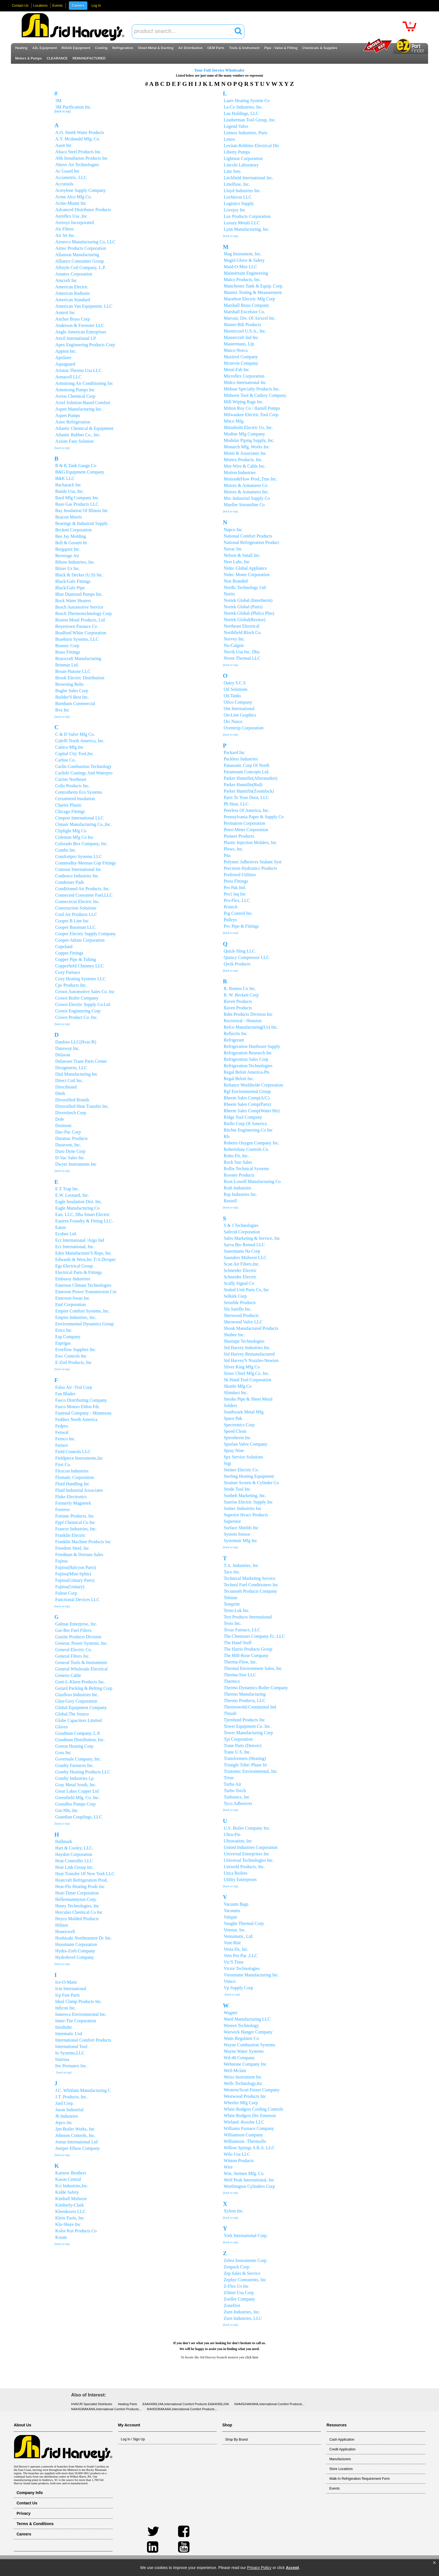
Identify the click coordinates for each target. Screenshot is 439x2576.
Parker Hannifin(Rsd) (243, 784)
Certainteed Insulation (75, 798)
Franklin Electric (70, 1535)
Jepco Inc (63, 2122)
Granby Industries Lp (74, 1778)
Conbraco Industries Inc (76, 875)
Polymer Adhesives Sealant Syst (253, 861)
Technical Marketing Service (249, 1578)
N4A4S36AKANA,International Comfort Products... (106, 2409)
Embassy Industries (72, 1278)
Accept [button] (292, 2567)
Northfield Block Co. (243, 632)
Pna (227, 855)
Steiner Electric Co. (241, 1469)
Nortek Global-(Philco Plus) (249, 613)
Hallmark (63, 1841)
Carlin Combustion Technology (83, 766)
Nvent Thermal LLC (242, 658)
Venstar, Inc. (235, 1929)
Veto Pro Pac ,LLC (241, 1955)
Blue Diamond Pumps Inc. (79, 594)
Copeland (63, 946)
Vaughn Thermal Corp (244, 1923)
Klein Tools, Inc (69, 2218)
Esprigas (63, 1343)
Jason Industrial (69, 2109)
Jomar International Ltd (76, 2141)
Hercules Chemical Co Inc (78, 1912)
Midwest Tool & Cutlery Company (255, 395)
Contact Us (20, 6)
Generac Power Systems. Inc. (81, 1643)
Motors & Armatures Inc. (246, 491)
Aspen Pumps (67, 415)
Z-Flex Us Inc (236, 2286)
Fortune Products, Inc (74, 1516)
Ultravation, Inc (238, 1841)
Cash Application (341, 2439)
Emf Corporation (70, 1304)
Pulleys (230, 919)
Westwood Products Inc (245, 2096)
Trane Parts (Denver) (242, 1745)
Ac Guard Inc (67, 171)
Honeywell (65, 1931)
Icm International (70, 1988)
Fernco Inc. (65, 1438)
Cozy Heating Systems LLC (80, 978)
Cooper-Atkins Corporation (79, 940)
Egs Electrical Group (74, 1266)
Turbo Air (232, 1784)
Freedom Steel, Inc (72, 1548)
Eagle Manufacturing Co (77, 1208)
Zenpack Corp (236, 2266)
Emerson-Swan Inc (72, 1298)
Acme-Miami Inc (70, 203)
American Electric (71, 286)
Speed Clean (235, 1431)
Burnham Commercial (75, 703)
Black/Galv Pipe (70, 587)
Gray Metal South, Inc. (75, 1784)
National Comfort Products (248, 536)
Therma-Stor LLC (240, 1674)
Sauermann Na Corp (242, 1251)
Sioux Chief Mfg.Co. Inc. (247, 1373)
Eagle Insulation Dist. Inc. (78, 1201)
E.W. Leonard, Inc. (72, 1195)
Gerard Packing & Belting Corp (83, 1688)
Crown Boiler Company (76, 998)
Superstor (232, 1521)
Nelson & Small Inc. (242, 555)
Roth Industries (237, 1188)
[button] (434, 2562)
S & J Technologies (241, 1225)
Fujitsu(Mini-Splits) (73, 1573)
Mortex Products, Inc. (243, 459)
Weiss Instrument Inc (243, 2077)
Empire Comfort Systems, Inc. (82, 1311)
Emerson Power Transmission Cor (85, 1291)
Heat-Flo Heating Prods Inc (79, 1886)
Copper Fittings (69, 953)
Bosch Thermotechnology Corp (83, 613)
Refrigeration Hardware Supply (252, 1046)
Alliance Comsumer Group (79, 261)
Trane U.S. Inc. (237, 1752)
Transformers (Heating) (245, 1758)
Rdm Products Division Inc (248, 1014)
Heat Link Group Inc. (74, 1867)
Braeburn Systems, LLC (77, 639)
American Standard (72, 299)
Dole (59, 1119)
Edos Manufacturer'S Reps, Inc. (83, 1253)
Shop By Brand (236, 2439)
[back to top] (62, 111)
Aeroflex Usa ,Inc (71, 216)
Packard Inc (234, 752)
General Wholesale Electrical (81, 1669)
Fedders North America (76, 1419)
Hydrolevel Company (74, 1957)
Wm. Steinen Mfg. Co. (244, 2173)
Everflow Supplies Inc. (75, 1349)
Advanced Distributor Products (83, 209)
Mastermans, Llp (239, 343)
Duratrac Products (71, 1138)
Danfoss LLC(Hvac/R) (75, 1042)
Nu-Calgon (234, 645)
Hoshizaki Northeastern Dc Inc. (83, 1938)
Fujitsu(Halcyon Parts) (75, 1567)
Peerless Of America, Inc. (247, 810)
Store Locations (340, 2469)
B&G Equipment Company (79, 472)
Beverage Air (67, 555)
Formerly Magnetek (73, 1503)
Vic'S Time (234, 1962)
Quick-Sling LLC (239, 951)
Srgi (227, 1463)
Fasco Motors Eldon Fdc (77, 1406)
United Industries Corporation (250, 1847)
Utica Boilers (235, 1873)
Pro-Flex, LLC (237, 900)
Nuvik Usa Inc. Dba (242, 651)
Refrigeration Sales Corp (246, 1059)
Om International (239, 708)
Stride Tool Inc (237, 1489)
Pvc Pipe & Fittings (241, 926)
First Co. (63, 1464)
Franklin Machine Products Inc (83, 1541)
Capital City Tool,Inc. (74, 753)
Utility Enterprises (240, 1879)
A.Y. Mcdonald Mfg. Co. (77, 138)
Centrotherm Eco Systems (78, 792)
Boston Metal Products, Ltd (80, 620)
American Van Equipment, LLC (83, 306)
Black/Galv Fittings (72, 581)
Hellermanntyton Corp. (76, 1899)
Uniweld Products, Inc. (244, 1866)
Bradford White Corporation (80, 632)
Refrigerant (234, 1040)
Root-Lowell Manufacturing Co (252, 1181)
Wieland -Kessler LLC (244, 2122)
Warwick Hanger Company (248, 2032)
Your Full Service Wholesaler (219, 70)
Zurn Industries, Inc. (242, 2311)
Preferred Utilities (240, 874)
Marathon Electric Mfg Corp (249, 298)
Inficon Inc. (65, 2007)
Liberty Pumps (237, 152)
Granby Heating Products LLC (82, 1771)
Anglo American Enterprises (80, 331)
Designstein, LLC (71, 1067)
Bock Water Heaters (73, 600)
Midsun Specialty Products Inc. (252, 388)
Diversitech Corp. (71, 1112)
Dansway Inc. (67, 1048)
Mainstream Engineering (246, 273)
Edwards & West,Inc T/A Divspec (85, 1259)
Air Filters (64, 229)
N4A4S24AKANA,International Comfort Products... (269, 2404)
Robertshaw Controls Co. (246, 1149)
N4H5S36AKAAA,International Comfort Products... (182, 2409)
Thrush (230, 1713)
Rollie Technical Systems (246, 1168)
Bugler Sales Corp (71, 690)
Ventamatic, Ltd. (238, 1936)
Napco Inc (233, 529)
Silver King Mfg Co (242, 1366)
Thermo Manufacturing (245, 1694)
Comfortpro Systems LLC (78, 856)
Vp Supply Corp (238, 1987)
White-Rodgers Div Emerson (250, 2115)
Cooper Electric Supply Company (85, 933)
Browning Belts (69, 684)
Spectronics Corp (239, 1424)
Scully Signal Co (239, 1283)
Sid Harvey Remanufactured (249, 1354)
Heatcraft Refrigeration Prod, (81, 1880)
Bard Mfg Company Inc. (77, 497)
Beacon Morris (68, 517)
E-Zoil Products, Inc (73, 1362)
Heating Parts (127, 2404)
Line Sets (232, 171)
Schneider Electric (240, 1270)
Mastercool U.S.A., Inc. (245, 331)
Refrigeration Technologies (248, 1065)
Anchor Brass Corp (72, 319)
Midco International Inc (245, 382)
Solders (230, 1405)
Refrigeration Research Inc (248, 1052)
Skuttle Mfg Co (238, 1386)
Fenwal (61, 1432)
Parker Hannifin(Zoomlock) (249, 791)
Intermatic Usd (68, 2033)
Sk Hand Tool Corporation (247, 1379)
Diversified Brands (72, 1099)
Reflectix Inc (235, 1033)
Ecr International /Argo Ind (79, 1240)
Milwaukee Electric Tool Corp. (251, 414)
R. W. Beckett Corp (241, 995)
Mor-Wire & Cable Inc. (245, 466)
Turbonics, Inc (237, 1797)
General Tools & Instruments (81, 1662)
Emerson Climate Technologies (83, 1285)
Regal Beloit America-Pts (247, 1072)
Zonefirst (232, 2305)
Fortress (62, 1509)
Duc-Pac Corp (68, 1132)
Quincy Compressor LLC (246, 957)
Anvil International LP (75, 338)
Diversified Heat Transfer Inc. (82, 1106)
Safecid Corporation (242, 1231)
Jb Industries (66, 2116)
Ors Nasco (233, 721)
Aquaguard (65, 364)
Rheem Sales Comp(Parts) (247, 1104)
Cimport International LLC (79, 818)
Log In (96, 6)
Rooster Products (239, 1175)
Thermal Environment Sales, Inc (253, 1668)
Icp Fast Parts (67, 1995)
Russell (230, 1200)
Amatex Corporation (73, 274)
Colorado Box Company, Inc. (81, 843)
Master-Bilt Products (242, 324)
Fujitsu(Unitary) (69, 1586)
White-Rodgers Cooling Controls (253, 2109)
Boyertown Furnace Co (76, 626)
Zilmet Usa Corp (239, 2292)
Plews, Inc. (234, 849)
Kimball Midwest (71, 2198)
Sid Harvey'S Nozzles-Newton (251, 1360)
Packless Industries (241, 758)
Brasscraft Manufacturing (78, 658)
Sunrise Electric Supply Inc (248, 1502)
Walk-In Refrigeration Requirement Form (359, 2479)
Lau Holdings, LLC (241, 113)
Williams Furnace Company (249, 2128)
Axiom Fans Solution (74, 441)
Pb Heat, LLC (236, 804)
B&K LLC (64, 478)
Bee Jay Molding (70, 536)
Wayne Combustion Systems (249, 2044)
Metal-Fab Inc (236, 369)
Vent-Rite (232, 1942)
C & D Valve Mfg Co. (75, 734)
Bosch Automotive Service (79, 607)
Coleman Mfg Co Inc (74, 837)
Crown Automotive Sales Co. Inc (85, 991)
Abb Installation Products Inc (81, 158)
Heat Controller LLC (74, 1860)
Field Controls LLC (72, 1451)
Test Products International (248, 1617)
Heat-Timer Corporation (77, 1893)
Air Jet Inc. (65, 235)
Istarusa (62, 2059)
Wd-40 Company (239, 2057)
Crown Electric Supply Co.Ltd (82, 1004)
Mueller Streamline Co (244, 504)
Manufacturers (340, 2459)
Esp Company (67, 1336)
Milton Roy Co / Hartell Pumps (252, 408)
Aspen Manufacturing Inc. (78, 409)
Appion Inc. (65, 351)
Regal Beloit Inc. (239, 1078)
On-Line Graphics (240, 715)
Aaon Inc (63, 145)
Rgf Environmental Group (247, 1091)
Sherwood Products (241, 1315)
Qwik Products (237, 963)
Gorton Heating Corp (74, 1746)
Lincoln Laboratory (241, 164)
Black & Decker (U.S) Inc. (79, 574)
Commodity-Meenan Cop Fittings (85, 863)
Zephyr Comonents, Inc (245, 2279)
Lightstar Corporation (243, 158)
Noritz (229, 593)
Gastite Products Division (78, 1636)
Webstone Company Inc (245, 2064)
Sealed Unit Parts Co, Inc (246, 1289)
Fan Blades (65, 1393)
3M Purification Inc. (73, 107)
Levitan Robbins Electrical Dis (251, 145)
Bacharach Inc (68, 484)
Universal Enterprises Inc (246, 1853)
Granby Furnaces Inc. (74, 1765)
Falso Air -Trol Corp (73, 1387)
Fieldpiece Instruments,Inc (79, 1458)
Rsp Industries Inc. (240, 1194)
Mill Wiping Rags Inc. (244, 401)
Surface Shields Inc (241, 1527)
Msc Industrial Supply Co (247, 498)
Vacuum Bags (236, 1904)
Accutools (64, 184)
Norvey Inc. (234, 639)
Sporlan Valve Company (245, 1444)
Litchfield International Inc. (248, 177)
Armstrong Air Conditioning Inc (84, 383)
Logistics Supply (239, 203)
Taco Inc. (232, 1571)
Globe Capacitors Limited (78, 1720)
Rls (227, 1136)
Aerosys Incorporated (74, 222)
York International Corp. (246, 2235)
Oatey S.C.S (235, 682)
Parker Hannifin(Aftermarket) (250, 778)
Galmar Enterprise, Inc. (76, 1624)
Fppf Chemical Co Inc (75, 1522)
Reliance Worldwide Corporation (253, 1085)
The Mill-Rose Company (246, 1655)
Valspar (230, 1917)
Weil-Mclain (235, 2070)
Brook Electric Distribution (79, 677)
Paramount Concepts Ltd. (246, 771)
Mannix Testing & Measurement (253, 292)
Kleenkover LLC (70, 2211)
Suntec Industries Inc (242, 1508)
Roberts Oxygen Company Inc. (251, 1142)
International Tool (71, 2046)
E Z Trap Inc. (67, 1188)
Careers (78, 6)
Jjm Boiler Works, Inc (75, 2129)
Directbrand (65, 1087)
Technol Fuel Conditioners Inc (251, 1584)
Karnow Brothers (70, 2172)
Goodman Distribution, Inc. (80, 1739)
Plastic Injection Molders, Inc (250, 842)
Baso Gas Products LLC (77, 504)
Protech (230, 906)
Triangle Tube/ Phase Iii (245, 1764)
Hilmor (61, 1925)
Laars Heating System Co (247, 100)
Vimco (230, 1981)
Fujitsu (61, 1561)
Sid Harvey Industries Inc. (247, 1347)
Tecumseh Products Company (250, 1591)
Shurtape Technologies (244, 1341)
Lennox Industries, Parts (245, 132)
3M (58, 100)
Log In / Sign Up (133, 2439)
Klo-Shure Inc (68, 2224)
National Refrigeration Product (251, 542)
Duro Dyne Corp (70, 1151)
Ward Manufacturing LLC (247, 2019)
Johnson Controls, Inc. (75, 2135)
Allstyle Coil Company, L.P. (80, 267)
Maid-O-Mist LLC (240, 266)
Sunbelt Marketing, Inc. (245, 1495)
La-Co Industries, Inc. (243, 107)
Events (57, 6)
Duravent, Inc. (68, 1144)
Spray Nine (234, 1450)
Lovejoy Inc (235, 210)
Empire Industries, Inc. (75, 1317)
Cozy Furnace (67, 972)
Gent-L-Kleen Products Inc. (80, 1681)
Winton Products (239, 2160)
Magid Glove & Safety (244, 260)
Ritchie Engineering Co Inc (248, 1130)
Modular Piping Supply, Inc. (249, 440)
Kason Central (68, 2179)
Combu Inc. (65, 850)
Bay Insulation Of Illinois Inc (81, 510)
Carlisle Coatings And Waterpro (83, 772)
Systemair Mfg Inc (240, 1540)
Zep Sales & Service (242, 2273)
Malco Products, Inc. (242, 279)
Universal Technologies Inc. (249, 1860)
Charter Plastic (68, 805)
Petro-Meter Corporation (246, 829)
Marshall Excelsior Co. (244, 311)
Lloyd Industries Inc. (242, 190)
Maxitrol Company (241, 356)
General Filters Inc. (72, 1656)
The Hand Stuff (237, 1642)
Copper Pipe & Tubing (75, 959)
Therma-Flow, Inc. (240, 1662)
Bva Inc (62, 710)
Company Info (30, 2492)
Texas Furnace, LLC (242, 1629)
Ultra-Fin (232, 1834)
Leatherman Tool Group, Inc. (250, 119)
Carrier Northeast (71, 779)
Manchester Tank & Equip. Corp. (253, 286)
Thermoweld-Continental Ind (250, 1707)
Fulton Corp (66, 1593)
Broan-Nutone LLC (72, 671)
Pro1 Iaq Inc (235, 894)
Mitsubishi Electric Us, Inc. (248, 427)
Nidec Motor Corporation (247, 574)
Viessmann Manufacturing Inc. (251, 1974)
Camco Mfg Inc (69, 747)
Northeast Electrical (242, 626)
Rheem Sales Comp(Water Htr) (252, 1110)
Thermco (232, 1681)
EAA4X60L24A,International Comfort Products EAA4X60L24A (186, 2404)
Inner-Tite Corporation (75, 2020)
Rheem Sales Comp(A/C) (247, 1097)
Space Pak (233, 1418)
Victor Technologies (242, 1968)
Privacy (24, 2513)
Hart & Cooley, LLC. (74, 1848)
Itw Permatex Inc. (71, 2065)
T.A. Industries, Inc (241, 1565)
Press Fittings (236, 881)
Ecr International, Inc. (74, 1246)
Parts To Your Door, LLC (246, 797)
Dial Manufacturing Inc (76, 1074)
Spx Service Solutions (243, 1457)
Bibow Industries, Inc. (75, 562)
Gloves (61, 1726)
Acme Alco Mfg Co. (73, 196)
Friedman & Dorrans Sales (79, 1554)
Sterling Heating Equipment (249, 1476)
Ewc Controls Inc (71, 1356)
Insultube (63, 2027)
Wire (228, 2167)
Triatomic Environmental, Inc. (251, 1771)
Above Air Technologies (77, 164)
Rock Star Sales (238, 1162)
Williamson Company (243, 2134)
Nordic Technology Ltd (245, 587)
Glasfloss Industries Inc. (77, 1694)
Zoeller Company (239, 2299)
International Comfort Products (83, 2040)
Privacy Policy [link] (259, 2567)
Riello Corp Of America (245, 1123)
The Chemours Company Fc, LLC (254, 1636)
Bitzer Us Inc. (67, 568)
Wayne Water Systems (244, 2051)
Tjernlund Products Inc (244, 1719)
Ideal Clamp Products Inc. (78, 2001)
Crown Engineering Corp (78, 1010)
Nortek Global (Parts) (243, 606)
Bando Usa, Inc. (69, 491)
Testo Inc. (232, 1623)
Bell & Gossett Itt (71, 542)
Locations (40, 6)
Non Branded (236, 581)
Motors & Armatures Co (245, 485)
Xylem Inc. (234, 2211)
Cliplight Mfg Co (70, 830)
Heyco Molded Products (77, 1918)
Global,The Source (72, 1714)
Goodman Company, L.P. (77, 1733)
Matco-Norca (235, 350)
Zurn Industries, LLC (243, 2318)
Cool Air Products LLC (76, 914)
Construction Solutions (75, 908)
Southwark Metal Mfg (243, 1412)
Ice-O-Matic (66, 1982)
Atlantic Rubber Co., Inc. (78, 434)
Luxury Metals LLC (242, 222)
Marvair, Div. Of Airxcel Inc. (250, 318)
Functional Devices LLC (77, 1599)
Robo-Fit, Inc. (236, 1155)
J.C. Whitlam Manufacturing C (83, 2090)
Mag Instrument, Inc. (242, 253)
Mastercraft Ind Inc (241, 337)
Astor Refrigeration (72, 421)
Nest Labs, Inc (237, 561)
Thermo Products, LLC (244, 1700)
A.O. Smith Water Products (79, 132)
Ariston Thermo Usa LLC (78, 370)
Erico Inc (63, 1330)
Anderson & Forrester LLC (79, 325)
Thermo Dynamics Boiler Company (256, 1687)
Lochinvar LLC (238, 197)
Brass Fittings (67, 652)
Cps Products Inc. (71, 985)
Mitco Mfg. (234, 421)
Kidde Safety (67, 2192)
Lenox (229, 139)
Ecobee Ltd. (66, 1233)
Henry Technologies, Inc (77, 1905)
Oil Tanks (232, 695)
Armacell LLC (68, 376)
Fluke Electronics (71, 1496)
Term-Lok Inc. (237, 1610)
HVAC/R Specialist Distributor (91, 2404)
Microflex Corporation (244, 376)
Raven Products (238, 1001)
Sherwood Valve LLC (243, 1321)
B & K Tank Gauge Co (75, 465)
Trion (228, 1777)
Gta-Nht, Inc (66, 1810)
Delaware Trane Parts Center (81, 1061)
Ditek (60, 1093)
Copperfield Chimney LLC (79, 965)
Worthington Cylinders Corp (249, 2186)
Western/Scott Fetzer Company (252, 2089)
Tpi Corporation (238, 1739)
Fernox (61, 1445)
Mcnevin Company (241, 363)
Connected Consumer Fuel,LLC (84, 895)
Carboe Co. (65, 760)
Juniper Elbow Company (77, 2148)
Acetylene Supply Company (80, 190)
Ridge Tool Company (243, 1117)
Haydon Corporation (73, 1854)
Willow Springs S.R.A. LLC (249, 2147)
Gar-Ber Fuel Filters (73, 1630)
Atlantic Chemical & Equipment (84, 428)
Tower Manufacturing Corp (248, 1732)
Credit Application (342, 2449)
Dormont (63, 1125)
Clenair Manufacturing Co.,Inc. (83, 824)
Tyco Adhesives (238, 1803)
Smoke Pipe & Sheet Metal (248, 1399)
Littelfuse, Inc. (237, 184)
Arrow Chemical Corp (75, 396)
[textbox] (185, 31)
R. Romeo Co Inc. (240, 988)
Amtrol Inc (65, 312)
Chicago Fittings (70, 811)
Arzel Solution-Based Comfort (82, 402)
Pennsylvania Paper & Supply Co (254, 816)
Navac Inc (233, 548)
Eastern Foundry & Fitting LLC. (84, 1221)
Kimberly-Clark (69, 2205)
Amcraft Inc (66, 280)
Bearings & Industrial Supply (81, 523)
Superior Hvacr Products (246, 1514)
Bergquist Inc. (67, 549)
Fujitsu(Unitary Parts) (74, 1580)
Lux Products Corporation (247, 216)
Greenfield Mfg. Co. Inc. (77, 1797)
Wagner (230, 2012)
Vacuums (232, 1910)
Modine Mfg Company (244, 434)
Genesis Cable (68, 1675)
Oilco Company (238, 702)
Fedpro (61, 1425)
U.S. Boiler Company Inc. (247, 1828)
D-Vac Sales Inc (69, 1157)
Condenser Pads (69, 882)
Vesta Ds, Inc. (236, 1949)
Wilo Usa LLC (237, 2154)
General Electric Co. (73, 1649)
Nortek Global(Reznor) (244, 619)
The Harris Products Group (248, 1649)
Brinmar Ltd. (67, 665)
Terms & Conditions (35, 2523)
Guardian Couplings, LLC (78, 1816)
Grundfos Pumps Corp (75, 1804)
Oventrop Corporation (243, 727)
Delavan (62, 1054)
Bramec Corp (67, 645)
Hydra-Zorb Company (75, 1950)
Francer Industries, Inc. (76, 1528)
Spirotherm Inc (237, 1437)
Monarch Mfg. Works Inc (246, 446)
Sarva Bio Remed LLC (244, 1244)
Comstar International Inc (78, 869)
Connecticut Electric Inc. (77, 901)
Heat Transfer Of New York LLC (85, 1873)
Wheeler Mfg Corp (241, 2102)
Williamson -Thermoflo (245, 2141)
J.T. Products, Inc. (71, 2096)
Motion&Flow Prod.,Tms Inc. (250, 479)
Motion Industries (240, 472)
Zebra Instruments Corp (245, 2260)
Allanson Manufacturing (77, 254)
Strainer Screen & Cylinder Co (251, 1482)
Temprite (232, 1604)
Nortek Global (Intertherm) (248, 600)
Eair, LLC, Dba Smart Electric (82, 1214)
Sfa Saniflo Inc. (238, 1309)
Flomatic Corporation (74, 1477)
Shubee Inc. (234, 1334)
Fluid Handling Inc (72, 1483)
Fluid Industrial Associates (79, 1490)
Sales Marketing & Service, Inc (252, 1238)
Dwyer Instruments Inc (76, 1164)
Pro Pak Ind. (235, 887)
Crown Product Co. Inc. (76, 1017)
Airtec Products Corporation (80, 248)
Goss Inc (63, 1752)
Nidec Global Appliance (245, 568)
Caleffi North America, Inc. (79, 740)
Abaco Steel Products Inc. (78, 151)
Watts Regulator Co (241, 2038)
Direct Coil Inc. (69, 1080)
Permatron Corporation (244, 823)
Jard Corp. (64, 2103)
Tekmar (230, 1597)
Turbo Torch (235, 1790)
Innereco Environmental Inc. (80, 2014)
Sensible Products (240, 1302)
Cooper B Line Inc (72, 920)
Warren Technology (241, 2025)
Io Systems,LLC (70, 2053)
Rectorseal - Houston (242, 1020)
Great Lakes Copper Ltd (77, 1791)
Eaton (60, 1227)
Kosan (61, 2237)
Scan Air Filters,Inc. (242, 1264)
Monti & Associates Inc (245, 453)
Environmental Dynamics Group (84, 1323)
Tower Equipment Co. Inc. (247, 1726)
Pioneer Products (239, 836)
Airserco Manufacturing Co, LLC (85, 241)
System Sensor (237, 1534)
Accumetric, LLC (71, 177)
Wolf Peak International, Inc (249, 2179)
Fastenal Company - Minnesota (83, 1413)
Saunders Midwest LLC (245, 1257)
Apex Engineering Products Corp (85, 344)
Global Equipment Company (81, 1707)
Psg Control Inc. (238, 913)
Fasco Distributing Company (81, 1400)
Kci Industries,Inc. (71, 2185)
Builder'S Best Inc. (72, 697)
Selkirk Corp (235, 1296)
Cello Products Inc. (72, 785)
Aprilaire (63, 357)
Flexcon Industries (71, 1471)
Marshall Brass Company (246, 305)
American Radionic (72, 293)
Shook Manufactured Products (251, 1328)
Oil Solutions (235, 689)
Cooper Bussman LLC (75, 927)
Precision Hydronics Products (250, 868)
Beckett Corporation (73, 529)
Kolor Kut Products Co (76, 2230)
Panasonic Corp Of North (246, 765)
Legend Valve (236, 126)
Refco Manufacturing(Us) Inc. (251, 1027)
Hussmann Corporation (76, 1944)
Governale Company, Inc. (78, 1759)
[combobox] (188, 31)
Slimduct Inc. (236, 1392)
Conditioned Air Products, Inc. (82, 888)
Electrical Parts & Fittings (78, 1272)
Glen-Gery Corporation (76, 1701)
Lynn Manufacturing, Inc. (247, 229)
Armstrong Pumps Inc (75, 389)
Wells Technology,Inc (243, 2083)
